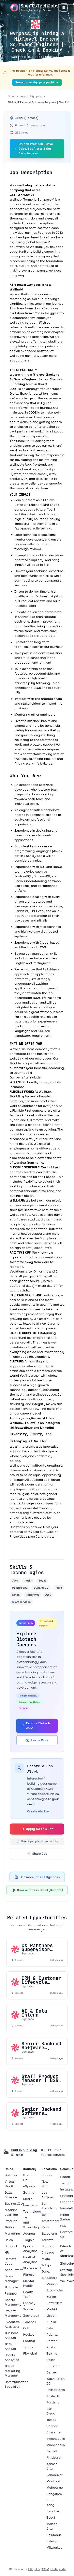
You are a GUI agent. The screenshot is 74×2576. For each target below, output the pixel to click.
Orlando (52, 2426)
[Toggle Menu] (64, 7)
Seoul (51, 2517)
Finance (11, 2293)
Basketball (31, 2316)
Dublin (51, 2322)
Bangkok (53, 2511)
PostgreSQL (19, 1587)
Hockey (29, 2334)
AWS (48, 1595)
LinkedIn (66, 2196)
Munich (52, 2284)
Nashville (53, 2396)
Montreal (53, 2481)
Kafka (16, 1595)
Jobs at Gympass (31, 96)
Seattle (52, 2353)
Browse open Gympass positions (37, 82)
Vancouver (55, 2475)
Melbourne (55, 2487)
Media (28, 2199)
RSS (63, 2226)
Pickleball (30, 2353)
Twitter (65, 2183)
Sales (9, 2240)
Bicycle (29, 2240)
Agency (29, 2233)
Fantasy (29, 2303)
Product (11, 2221)
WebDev (11, 2175)
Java (15, 1580)
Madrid (52, 2309)
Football (29, 2341)
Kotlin (28, 1580)
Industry (29, 2169)
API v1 (45, 2569)
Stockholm (55, 2290)
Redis (58, 1587)
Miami (46, 2259)
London (47, 2175)
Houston (53, 2366)
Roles (9, 2169)
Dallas (51, 2360)
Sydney (47, 2246)
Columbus (54, 2535)
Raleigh (52, 2541)
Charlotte (54, 2432)
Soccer (28, 2309)
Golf (26, 2328)
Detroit (52, 2451)
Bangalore (54, 2494)
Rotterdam (55, 2303)
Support (11, 2246)
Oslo (50, 2328)
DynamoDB (41, 1587)
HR (7, 2252)
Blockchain (13, 2287)
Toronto (48, 2240)
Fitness (28, 2275)
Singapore (49, 2278)
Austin (51, 2347)
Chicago (48, 2252)
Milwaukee (54, 2547)
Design (10, 2227)
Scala (42, 1580)
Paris (45, 2227)
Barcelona (49, 2233)
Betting (29, 2192)
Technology (32, 2211)
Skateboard (32, 2268)
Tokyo (46, 2265)
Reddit (65, 2177)
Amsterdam (50, 2221)
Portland (53, 2402)
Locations (49, 2169)
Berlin (46, 2215)
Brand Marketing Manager (12, 2371)
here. (26, 360)
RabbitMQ (32, 1595)
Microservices (21, 1602)
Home (11, 96)
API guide (34, 2569)
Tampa (51, 2420)
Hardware (30, 2205)
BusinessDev (14, 2204)
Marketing (12, 2233)
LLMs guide (58, 2569)
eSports (29, 2186)
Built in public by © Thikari (24, 2152)
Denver (52, 2372)
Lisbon (52, 2316)
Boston (52, 2341)
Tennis (28, 2347)
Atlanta (52, 2334)
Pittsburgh (54, 2458)
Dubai (46, 2271)
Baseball (29, 2322)
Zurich (51, 2297)
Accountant (14, 2270)
